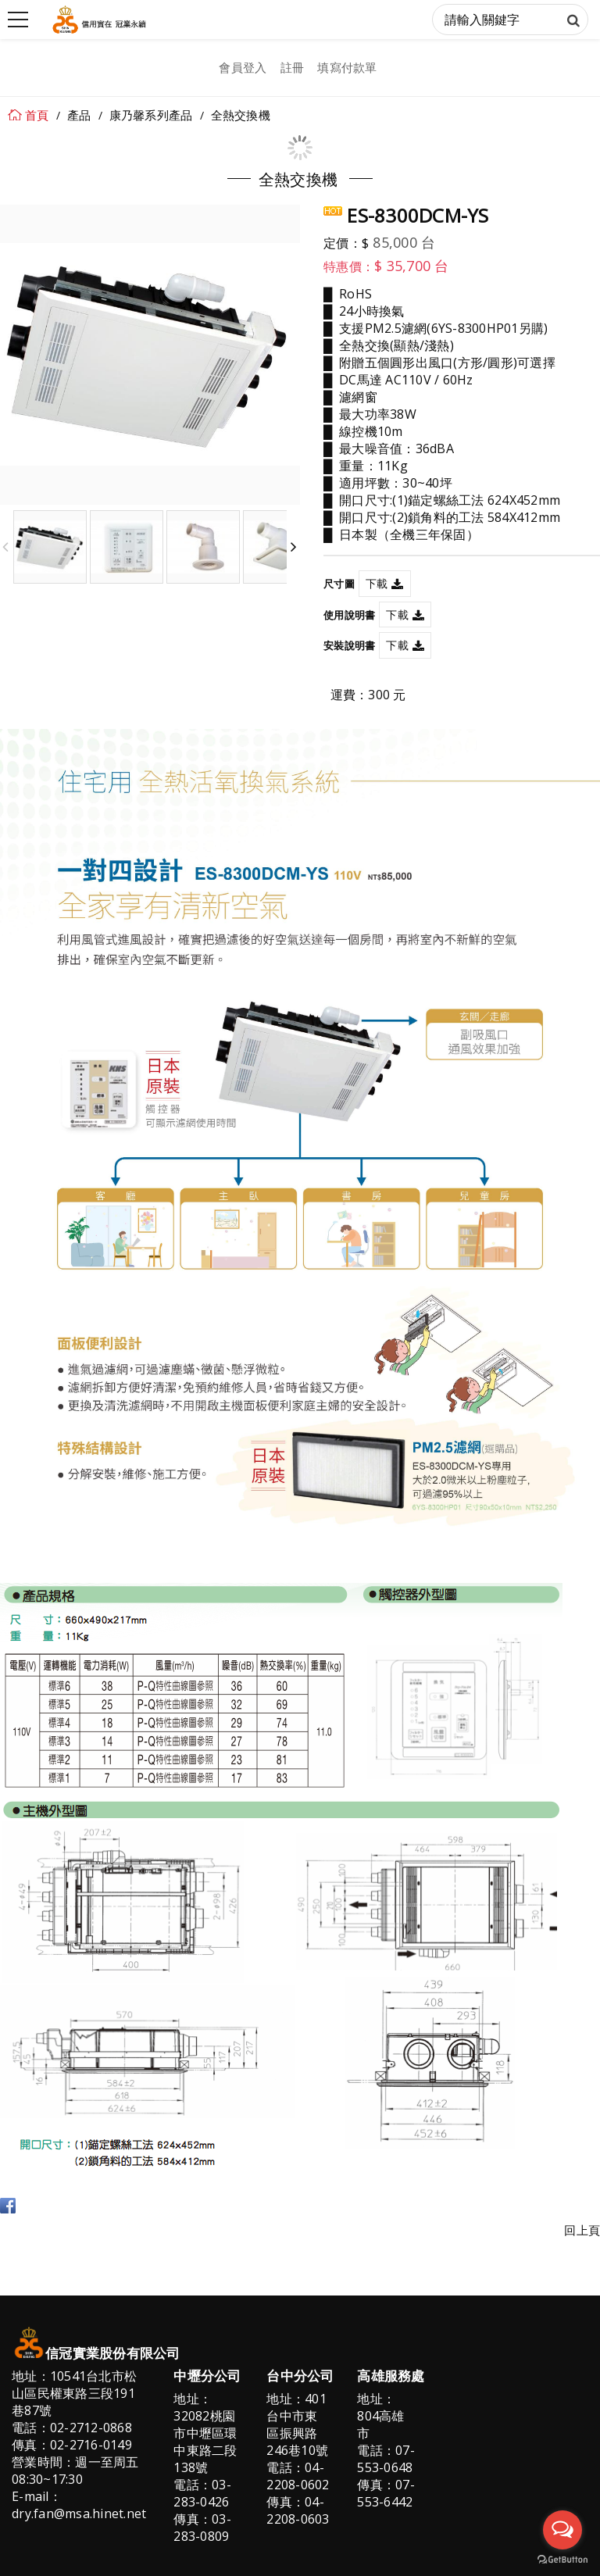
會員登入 (242, 67)
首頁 (37, 115)
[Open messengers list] (562, 2529)
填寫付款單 (347, 67)
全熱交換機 (240, 115)
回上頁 (582, 2230)
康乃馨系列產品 (151, 115)
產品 (79, 115)
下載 (377, 583)
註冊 (292, 67)
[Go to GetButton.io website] (563, 2560)
